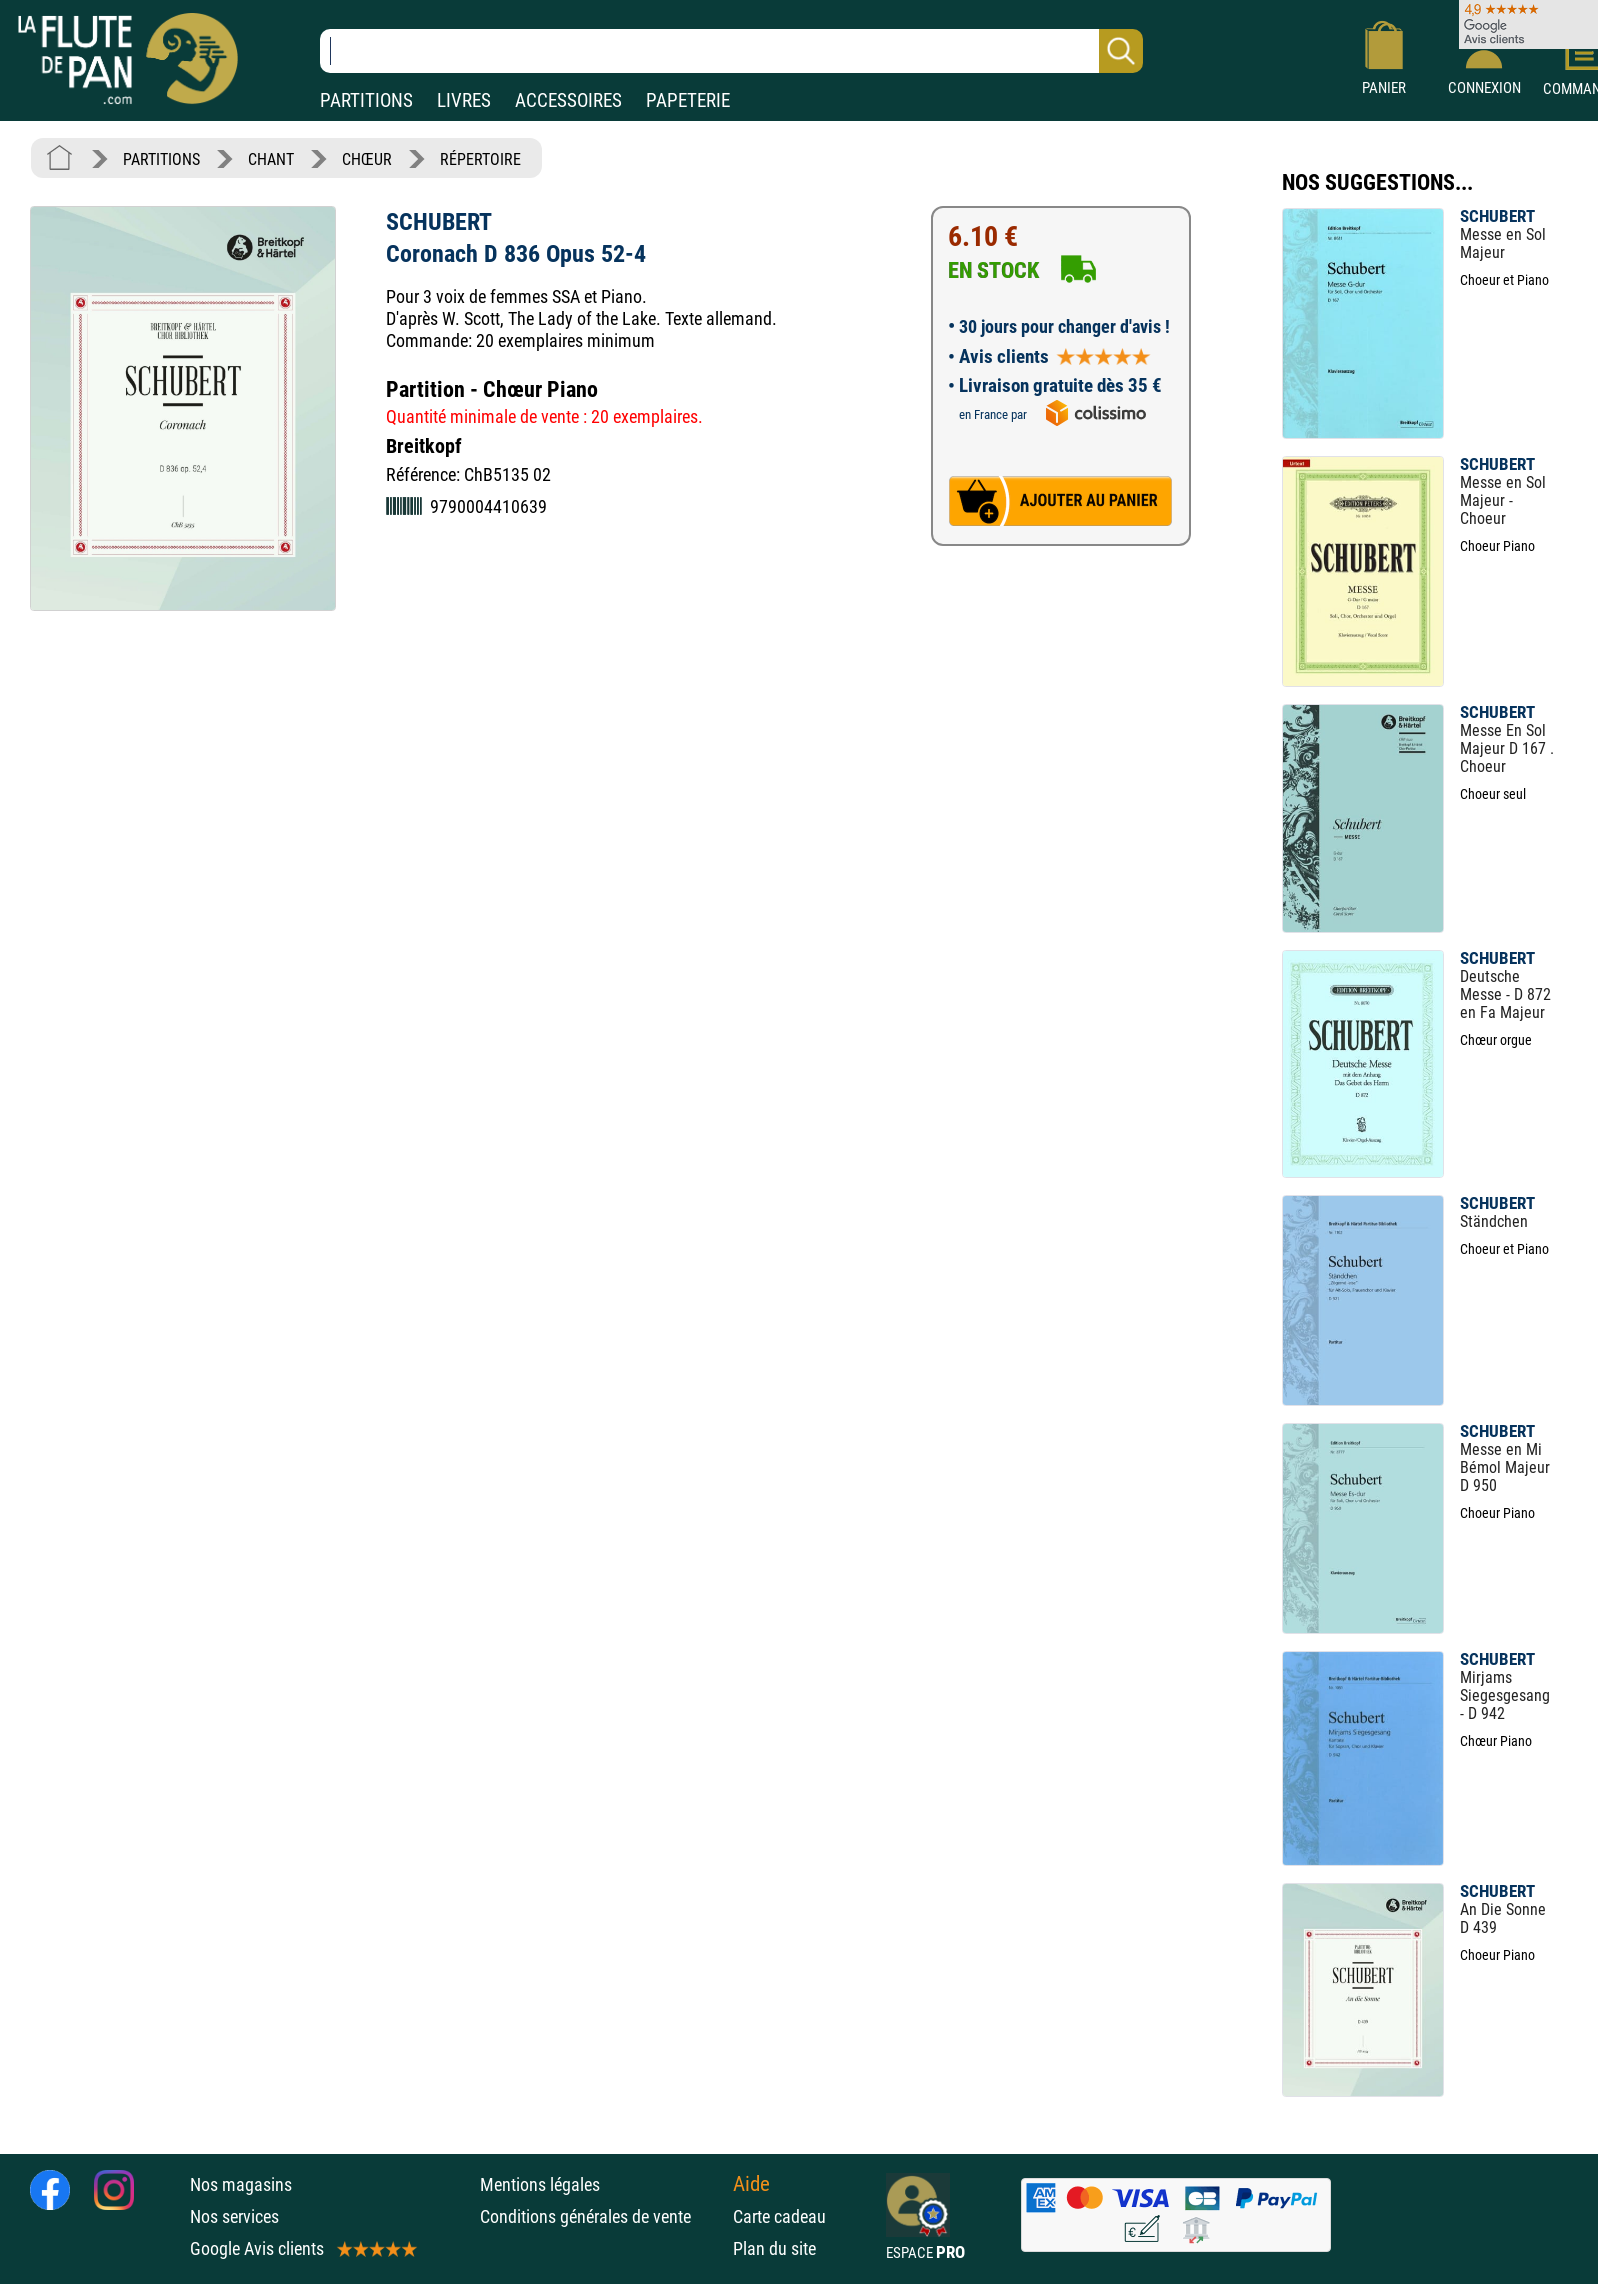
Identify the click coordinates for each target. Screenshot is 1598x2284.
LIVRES (464, 100)
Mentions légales (540, 2184)
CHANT (271, 159)
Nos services (234, 2216)
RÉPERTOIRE (480, 159)
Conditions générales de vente (601, 2216)
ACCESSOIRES (568, 100)
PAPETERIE (688, 100)
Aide (751, 2184)
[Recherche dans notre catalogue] (731, 51)
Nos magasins (241, 2184)
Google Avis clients (302, 2248)
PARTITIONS (366, 100)
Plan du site (774, 2248)
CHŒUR (367, 159)
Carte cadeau (779, 2216)
